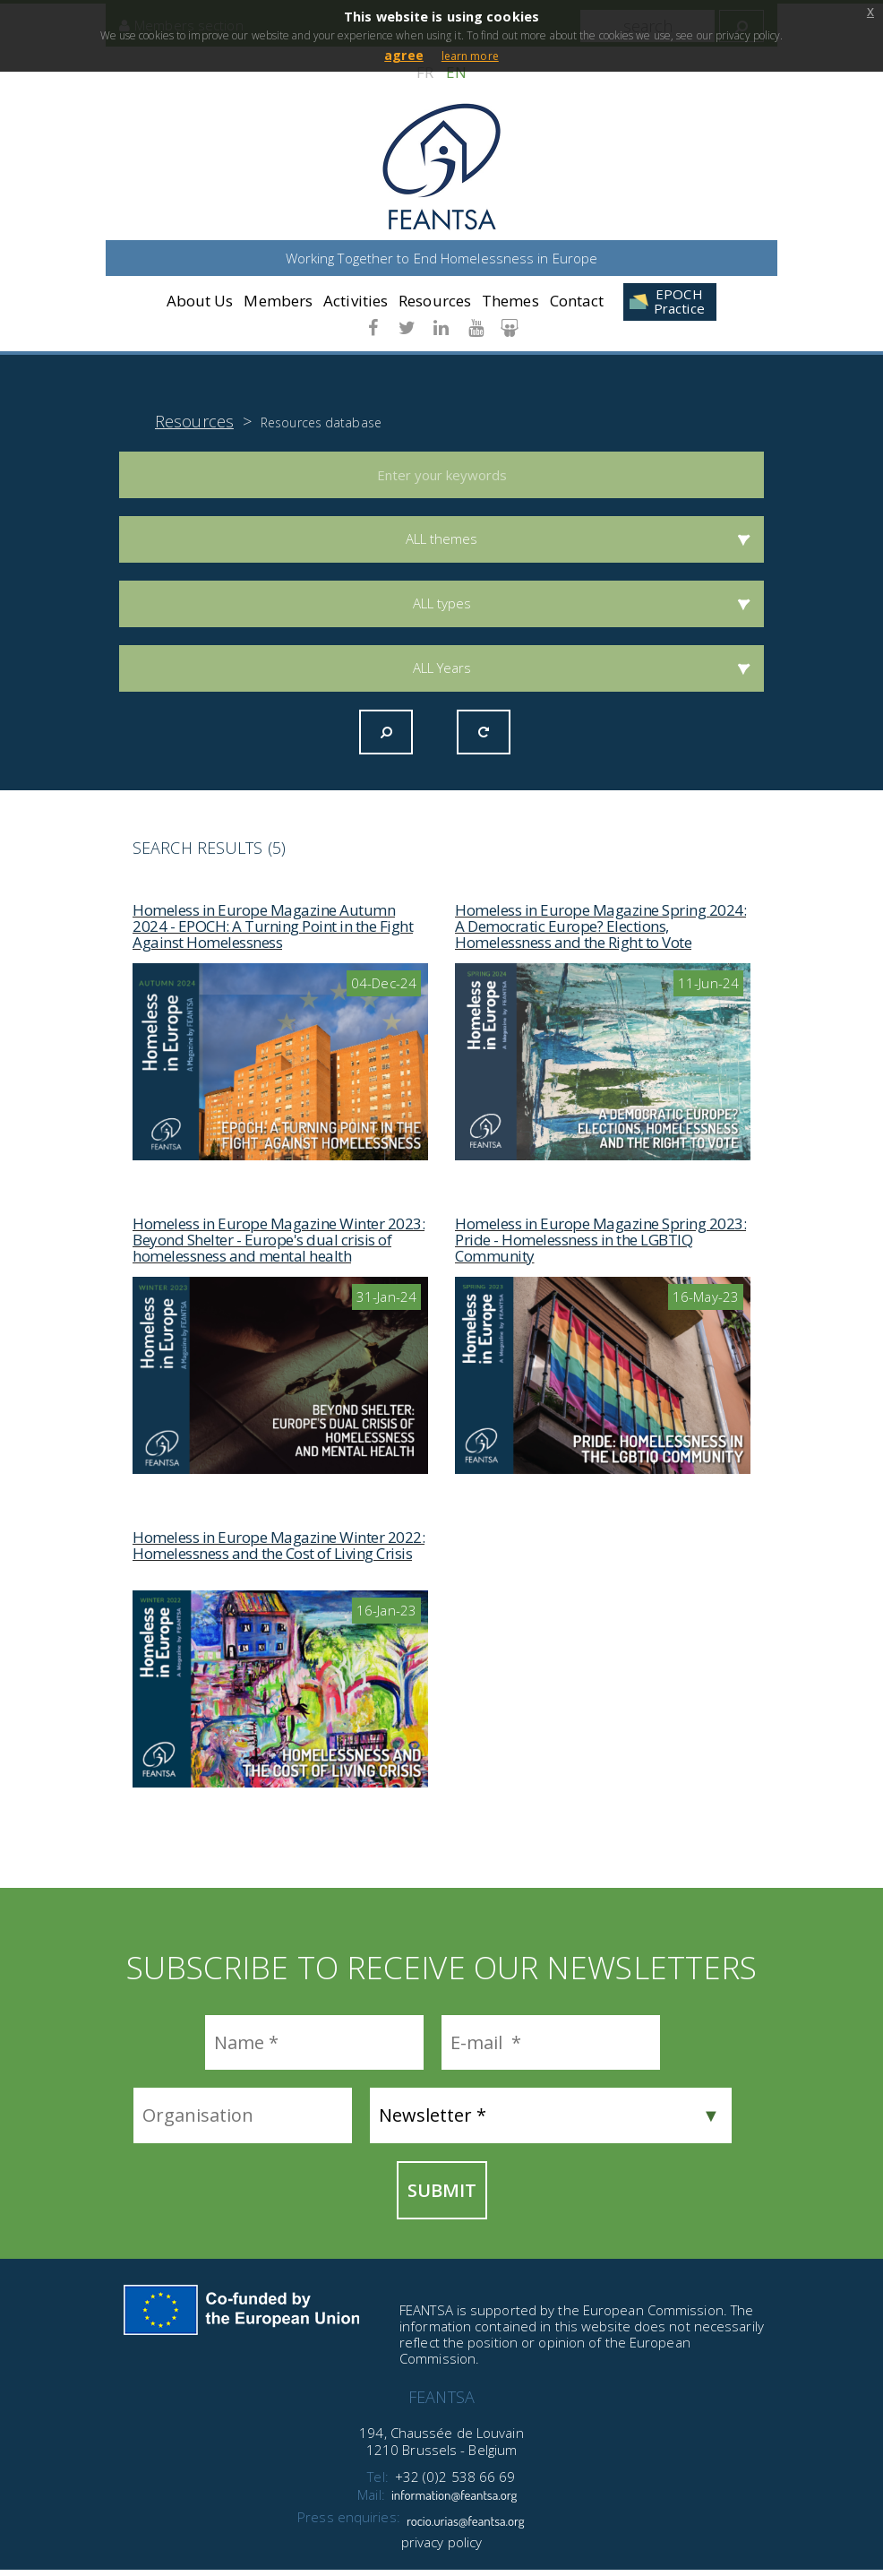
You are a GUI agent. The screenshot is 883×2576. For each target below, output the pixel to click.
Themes (510, 302)
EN (456, 72)
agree (404, 55)
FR (424, 72)
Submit (441, 2196)
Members (278, 302)
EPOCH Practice (679, 302)
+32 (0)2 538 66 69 (455, 2483)
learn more (470, 56)
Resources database (321, 428)
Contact (577, 302)
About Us (200, 302)
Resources (435, 302)
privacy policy (441, 2548)
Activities (355, 302)
